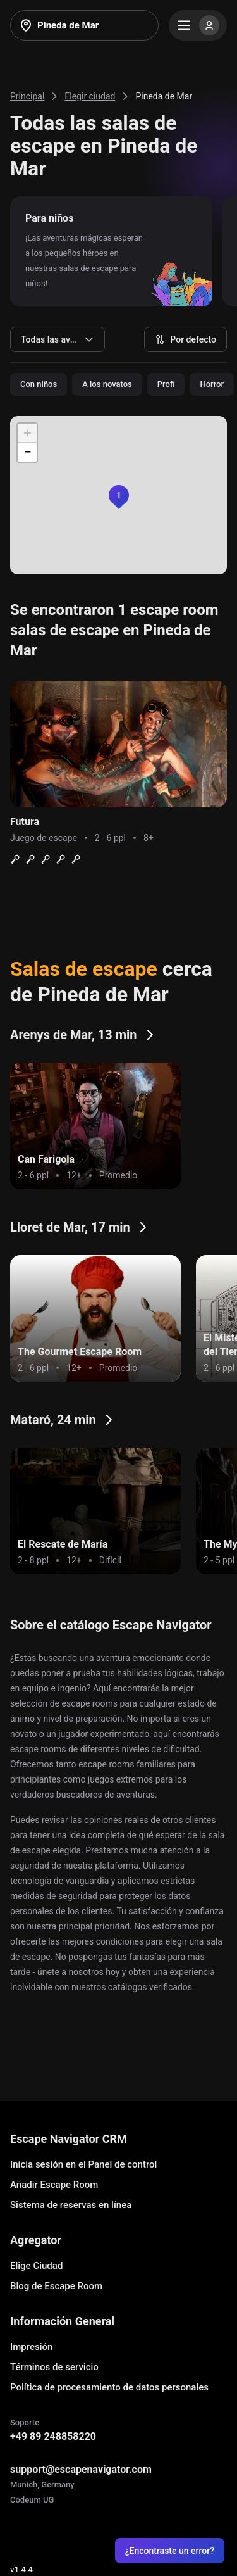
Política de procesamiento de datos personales (109, 2387)
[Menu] (198, 25)
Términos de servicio (54, 2367)
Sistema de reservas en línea (70, 2205)
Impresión (31, 2346)
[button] (119, 495)
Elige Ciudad (36, 2265)
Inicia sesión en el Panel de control (83, 2164)
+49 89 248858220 (53, 2436)
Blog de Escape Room (56, 2286)
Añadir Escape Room (54, 2184)
